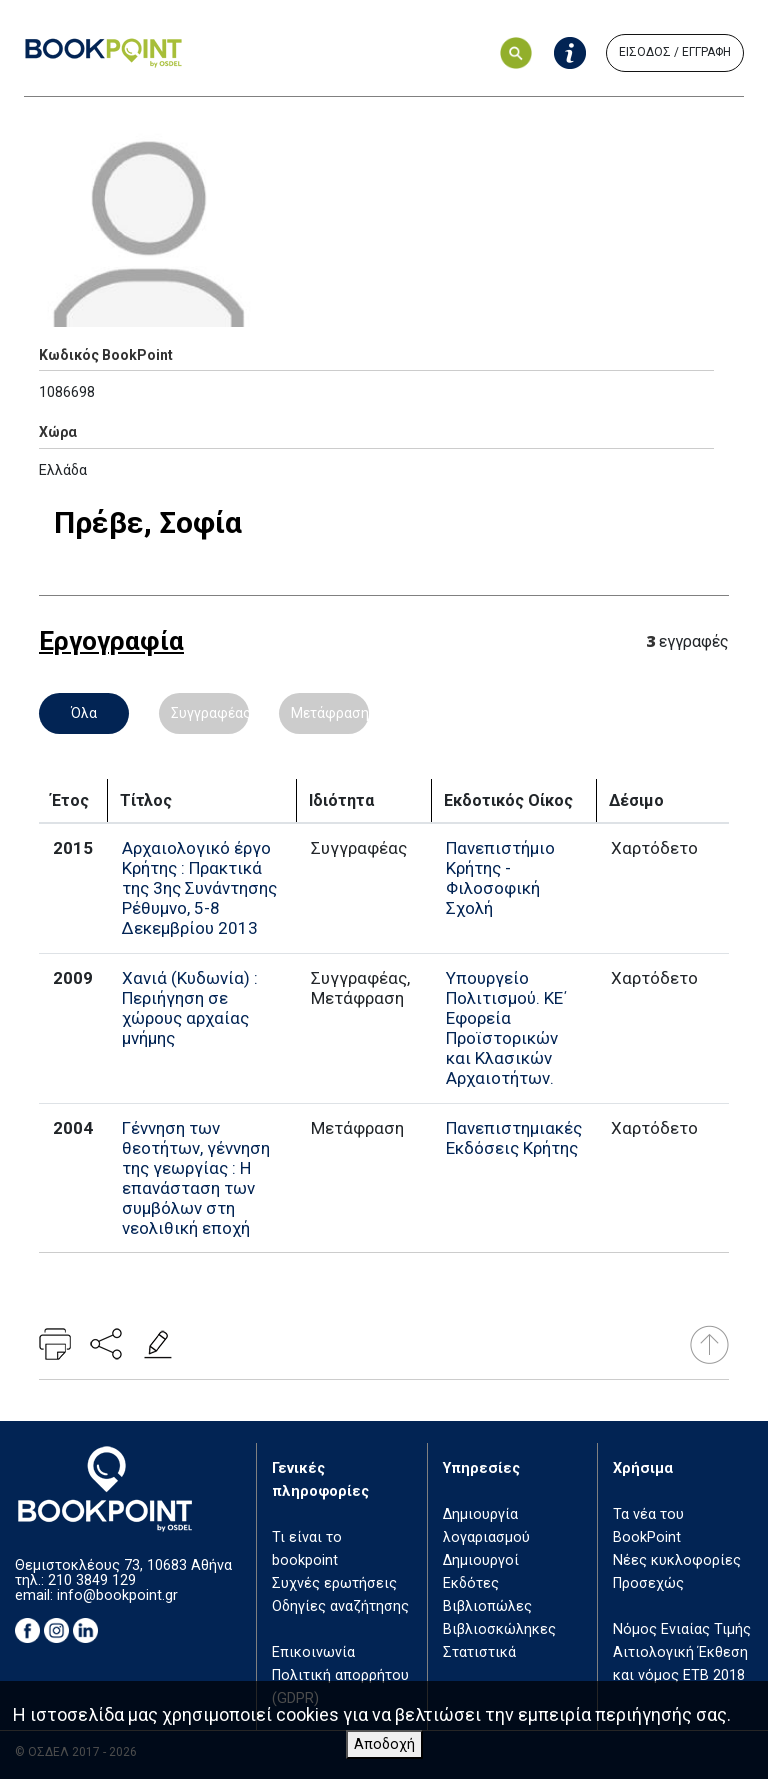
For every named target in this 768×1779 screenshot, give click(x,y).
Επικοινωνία (313, 1652)
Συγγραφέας (210, 713)
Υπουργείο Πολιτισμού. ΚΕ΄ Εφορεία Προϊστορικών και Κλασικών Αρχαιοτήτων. (506, 1028)
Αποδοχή (384, 1744)
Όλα (84, 713)
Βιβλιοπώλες (487, 1606)
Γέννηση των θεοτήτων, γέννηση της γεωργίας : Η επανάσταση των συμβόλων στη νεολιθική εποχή (196, 1178)
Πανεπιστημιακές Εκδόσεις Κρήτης (514, 1138)
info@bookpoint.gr (117, 1595)
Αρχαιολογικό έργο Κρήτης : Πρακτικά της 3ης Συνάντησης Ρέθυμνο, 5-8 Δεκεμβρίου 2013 (199, 888)
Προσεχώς (648, 1583)
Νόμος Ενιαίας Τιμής (682, 1629)
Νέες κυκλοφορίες (677, 1560)
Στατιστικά (479, 1652)
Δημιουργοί (481, 1560)
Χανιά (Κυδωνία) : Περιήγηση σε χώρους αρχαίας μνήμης (190, 1008)
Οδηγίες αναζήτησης (340, 1606)
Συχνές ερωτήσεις (334, 1583)
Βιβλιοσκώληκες (499, 1629)
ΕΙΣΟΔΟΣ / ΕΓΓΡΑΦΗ (675, 52)
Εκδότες (471, 1583)
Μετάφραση (330, 713)
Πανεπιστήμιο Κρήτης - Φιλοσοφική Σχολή (500, 878)
